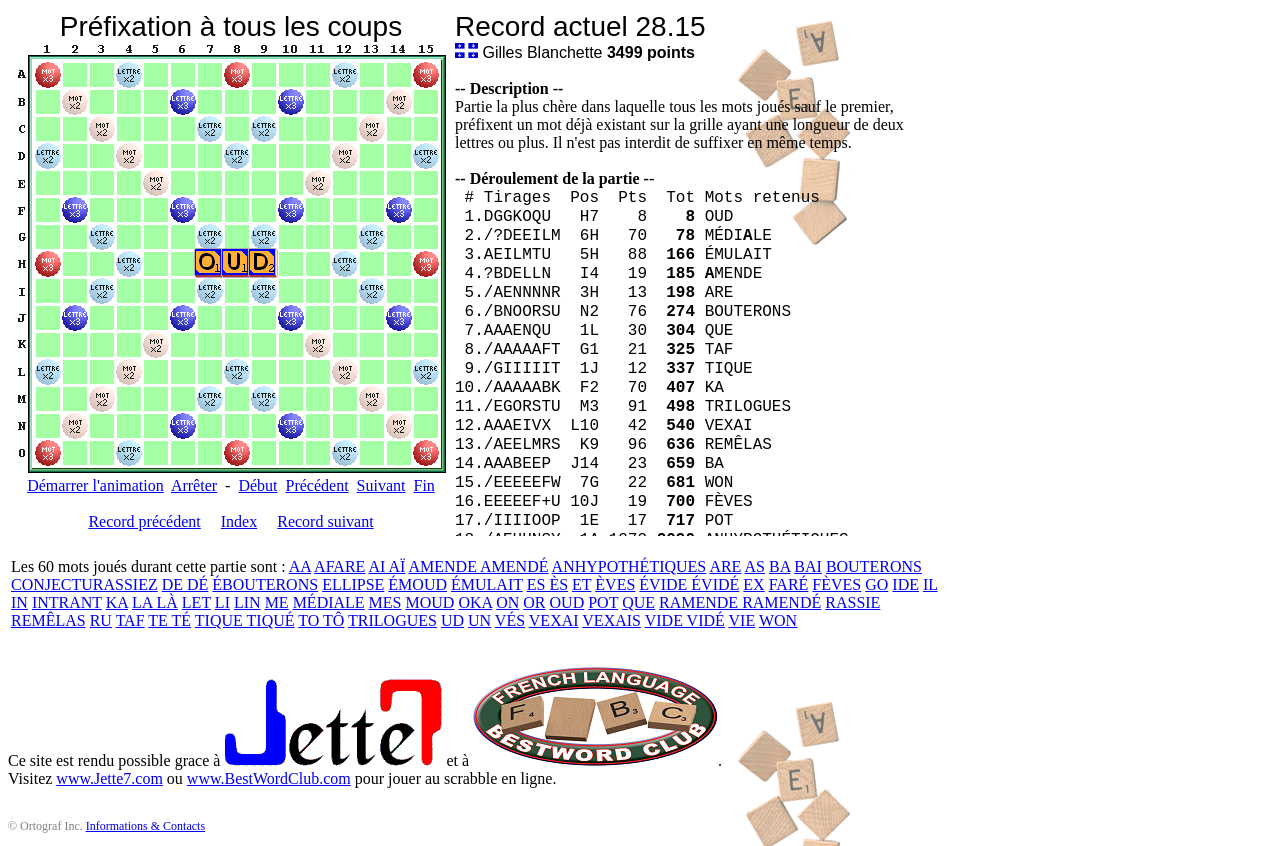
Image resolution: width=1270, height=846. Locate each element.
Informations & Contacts (145, 826)
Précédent (317, 485)
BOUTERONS (874, 566)
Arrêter (194, 485)
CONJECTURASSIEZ (84, 584)
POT (603, 602)
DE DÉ (185, 584)
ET (581, 584)
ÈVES (615, 584)
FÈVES (836, 584)
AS (755, 566)
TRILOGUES (392, 620)
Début (257, 485)
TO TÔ (321, 620)
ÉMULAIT (487, 584)
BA (779, 566)
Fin (423, 485)
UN (479, 620)
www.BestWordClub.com (269, 778)
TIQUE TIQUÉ (245, 620)
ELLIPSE (353, 584)
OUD (567, 602)
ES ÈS (547, 584)
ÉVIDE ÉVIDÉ (689, 584)
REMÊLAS (48, 620)
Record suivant (325, 521)
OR (534, 602)
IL (930, 584)
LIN (247, 602)
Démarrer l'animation (95, 485)
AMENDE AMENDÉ (478, 566)
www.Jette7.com (109, 778)
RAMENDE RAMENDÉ (740, 602)
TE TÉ (169, 620)
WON (778, 620)
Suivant (381, 485)
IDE (905, 584)
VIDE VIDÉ (685, 620)
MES (385, 602)
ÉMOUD (417, 584)
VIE (742, 620)
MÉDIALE (329, 602)
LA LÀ (155, 602)
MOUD (430, 602)
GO (876, 584)
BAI (808, 566)
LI (222, 602)
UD (452, 620)
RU (101, 620)
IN (19, 602)
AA (300, 566)
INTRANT (67, 602)
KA (117, 602)
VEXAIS (611, 620)
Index (239, 521)
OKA (475, 602)
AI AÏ (386, 566)
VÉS (510, 620)
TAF (130, 620)
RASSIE (852, 602)
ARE (725, 566)
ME (277, 602)
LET (196, 602)
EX (753, 584)
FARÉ (789, 584)
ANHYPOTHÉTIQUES (629, 566)
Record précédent (144, 521)
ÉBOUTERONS (265, 584)
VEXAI (554, 620)
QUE (638, 602)
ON (507, 602)
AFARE (339, 566)
